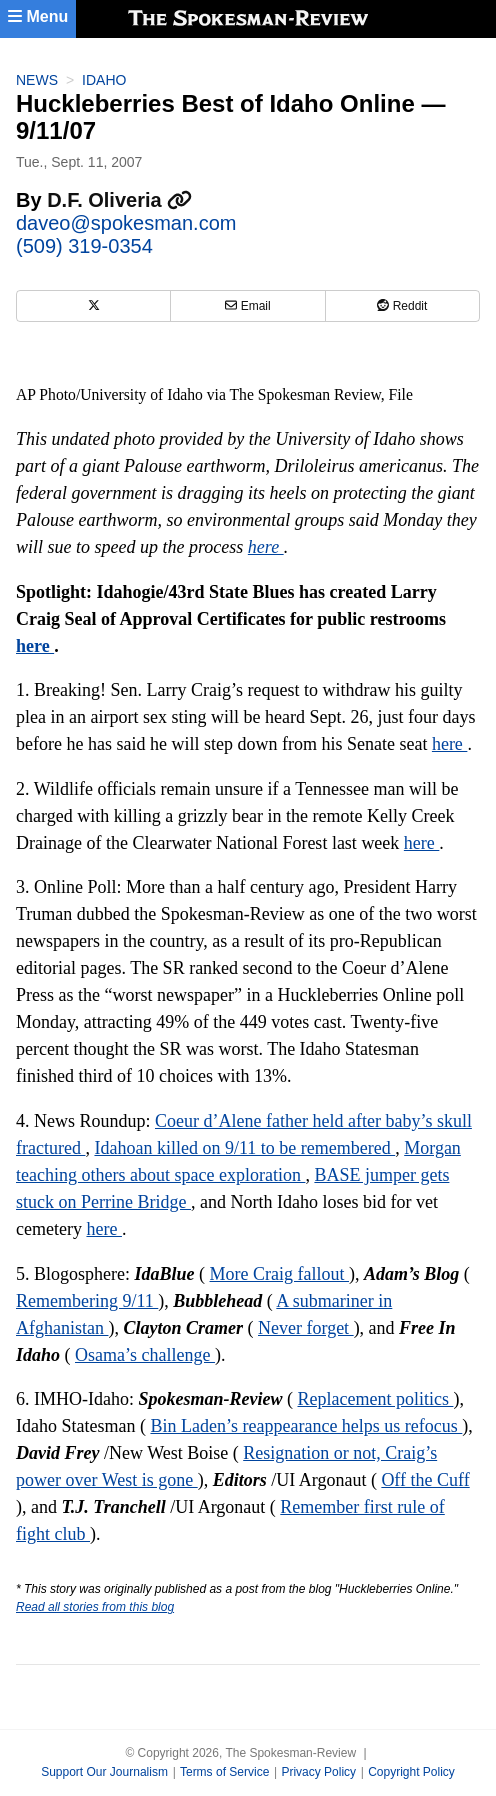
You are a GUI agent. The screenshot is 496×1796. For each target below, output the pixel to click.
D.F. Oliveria (119, 200)
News (37, 80)
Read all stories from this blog (95, 1607)
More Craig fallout (279, 1274)
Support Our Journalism (104, 1772)
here (266, 547)
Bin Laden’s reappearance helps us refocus (306, 1426)
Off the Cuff (425, 1480)
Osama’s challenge (145, 1355)
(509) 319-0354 (84, 246)
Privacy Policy (318, 1772)
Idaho (104, 80)
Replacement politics (375, 1399)
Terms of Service (224, 1772)
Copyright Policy (411, 1772)
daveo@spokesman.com (126, 223)
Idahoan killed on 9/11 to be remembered (244, 1148)
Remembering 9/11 (87, 1301)
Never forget (306, 1328)
